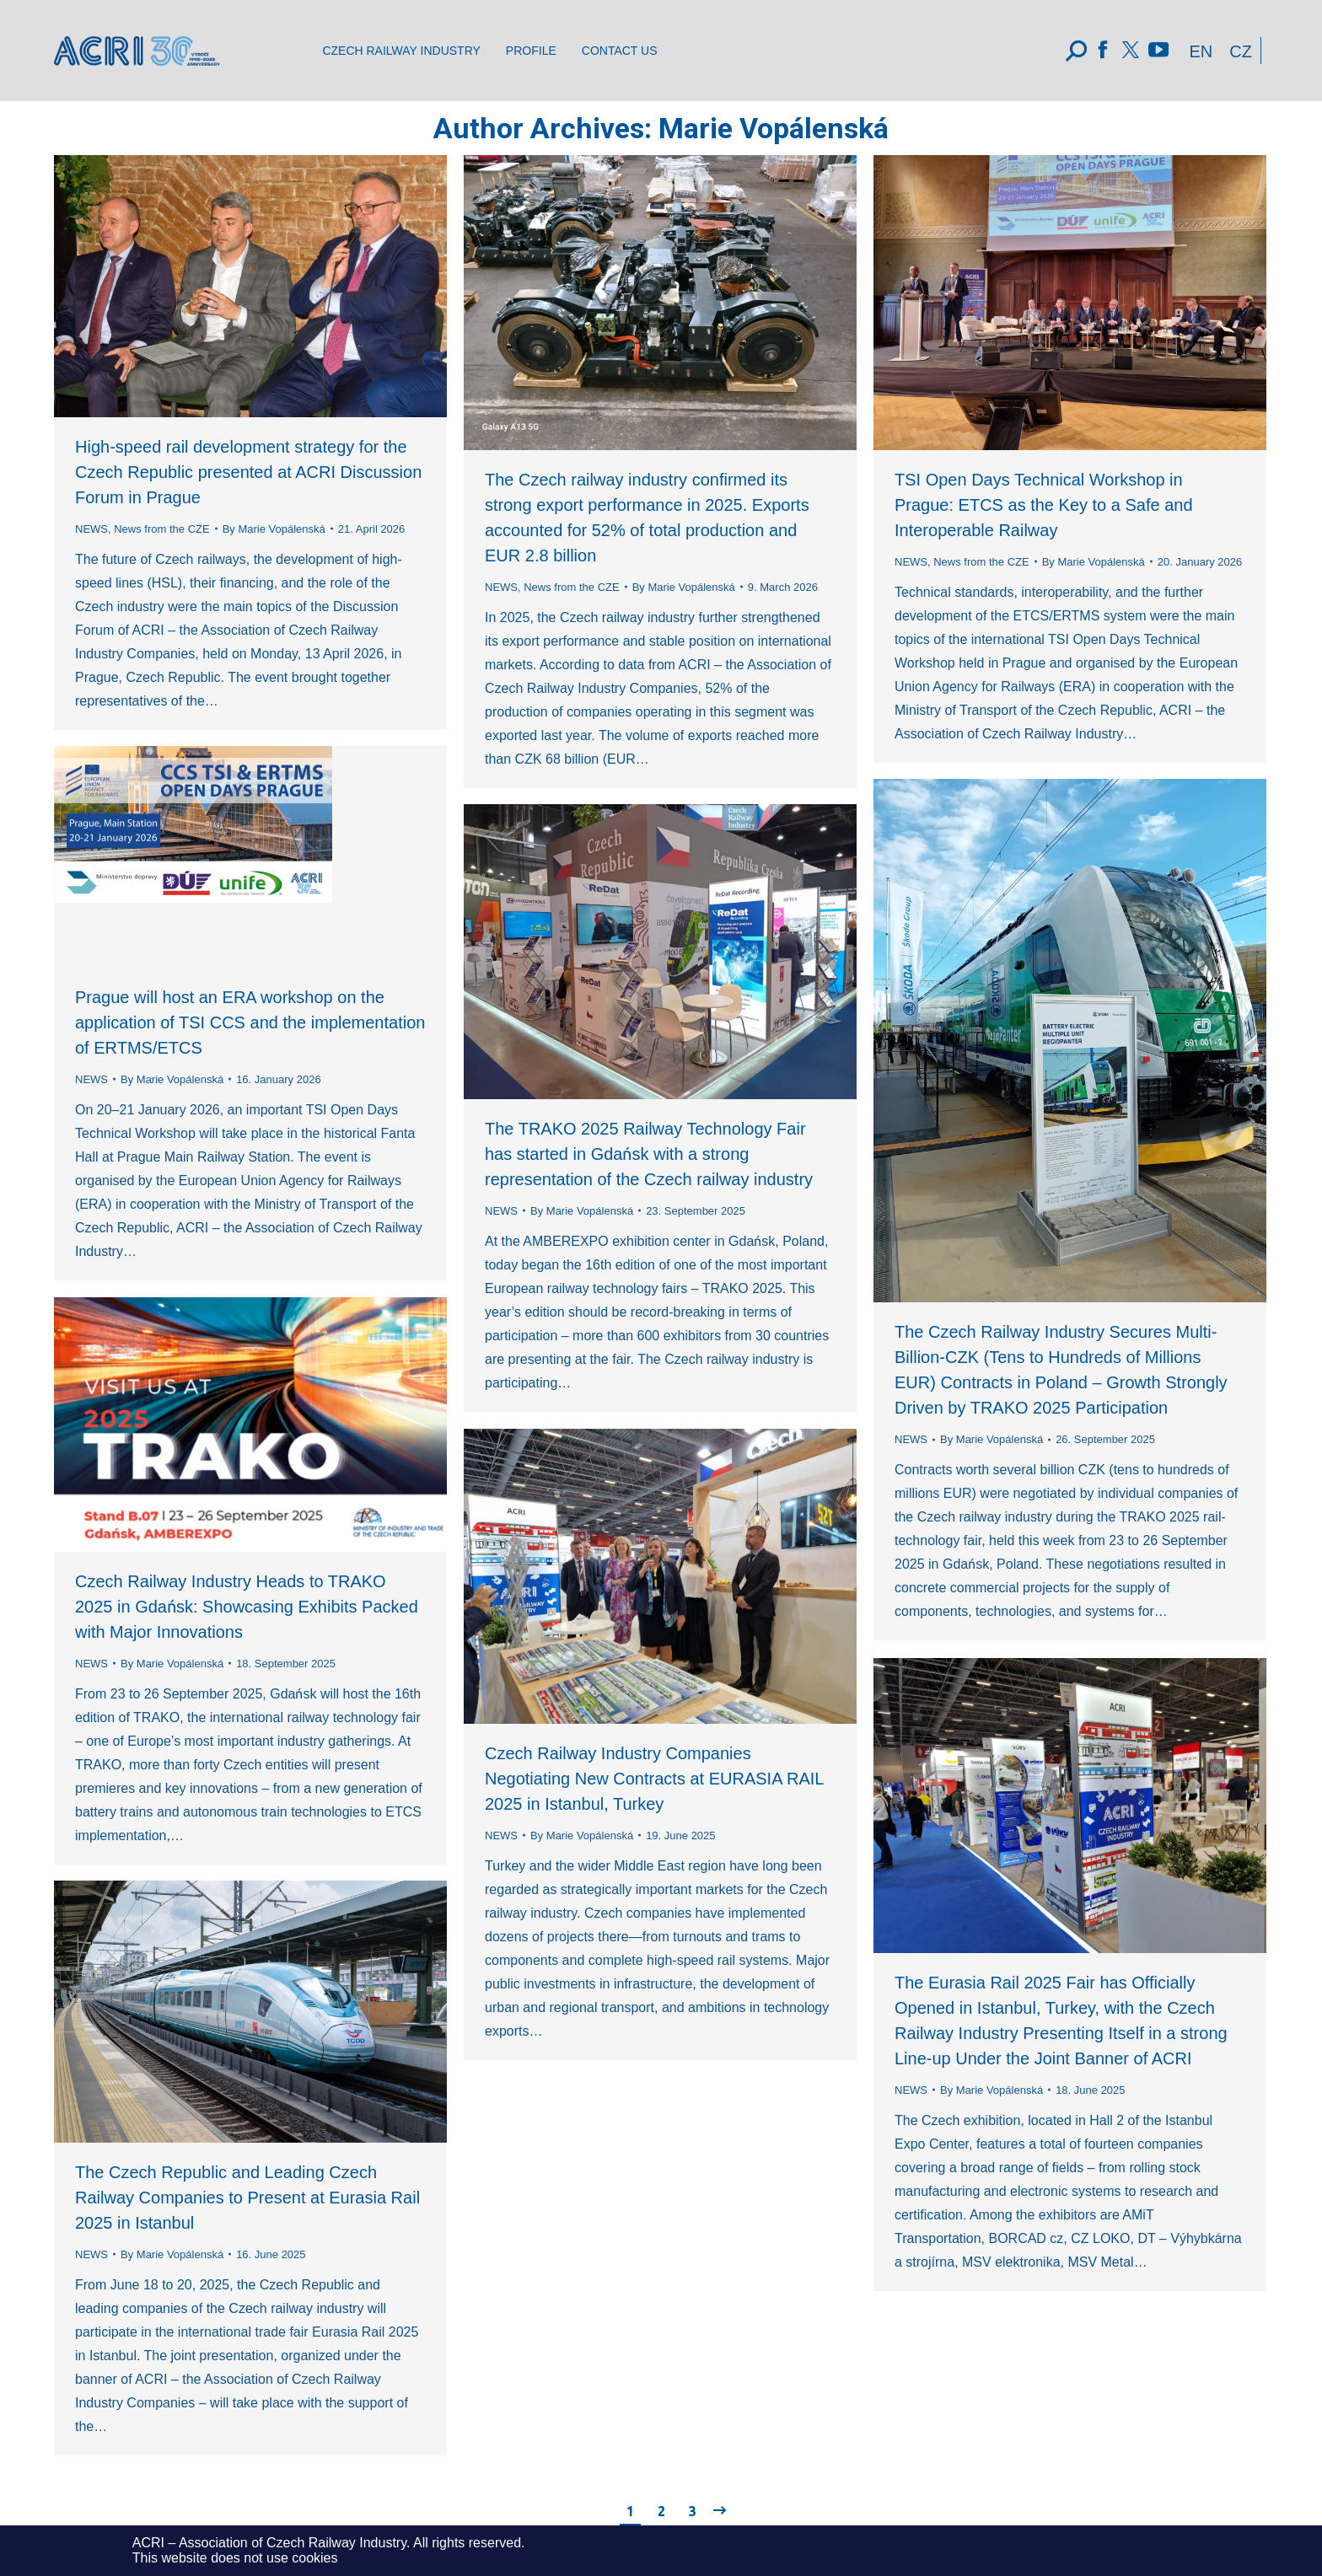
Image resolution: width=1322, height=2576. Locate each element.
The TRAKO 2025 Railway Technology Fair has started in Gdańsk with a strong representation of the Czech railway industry (649, 1154)
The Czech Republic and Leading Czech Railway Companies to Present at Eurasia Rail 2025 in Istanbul (247, 2197)
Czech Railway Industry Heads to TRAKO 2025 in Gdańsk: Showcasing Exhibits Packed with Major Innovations (246, 1606)
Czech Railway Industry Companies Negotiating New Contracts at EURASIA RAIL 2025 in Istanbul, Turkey (654, 1778)
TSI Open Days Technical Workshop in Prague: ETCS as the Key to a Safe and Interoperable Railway (1044, 504)
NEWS (91, 529)
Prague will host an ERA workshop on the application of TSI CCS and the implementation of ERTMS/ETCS (250, 1022)
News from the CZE (161, 529)
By (274, 529)
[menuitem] (401, 51)
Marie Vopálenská (773, 128)
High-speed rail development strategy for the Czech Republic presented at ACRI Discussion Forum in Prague (248, 472)
